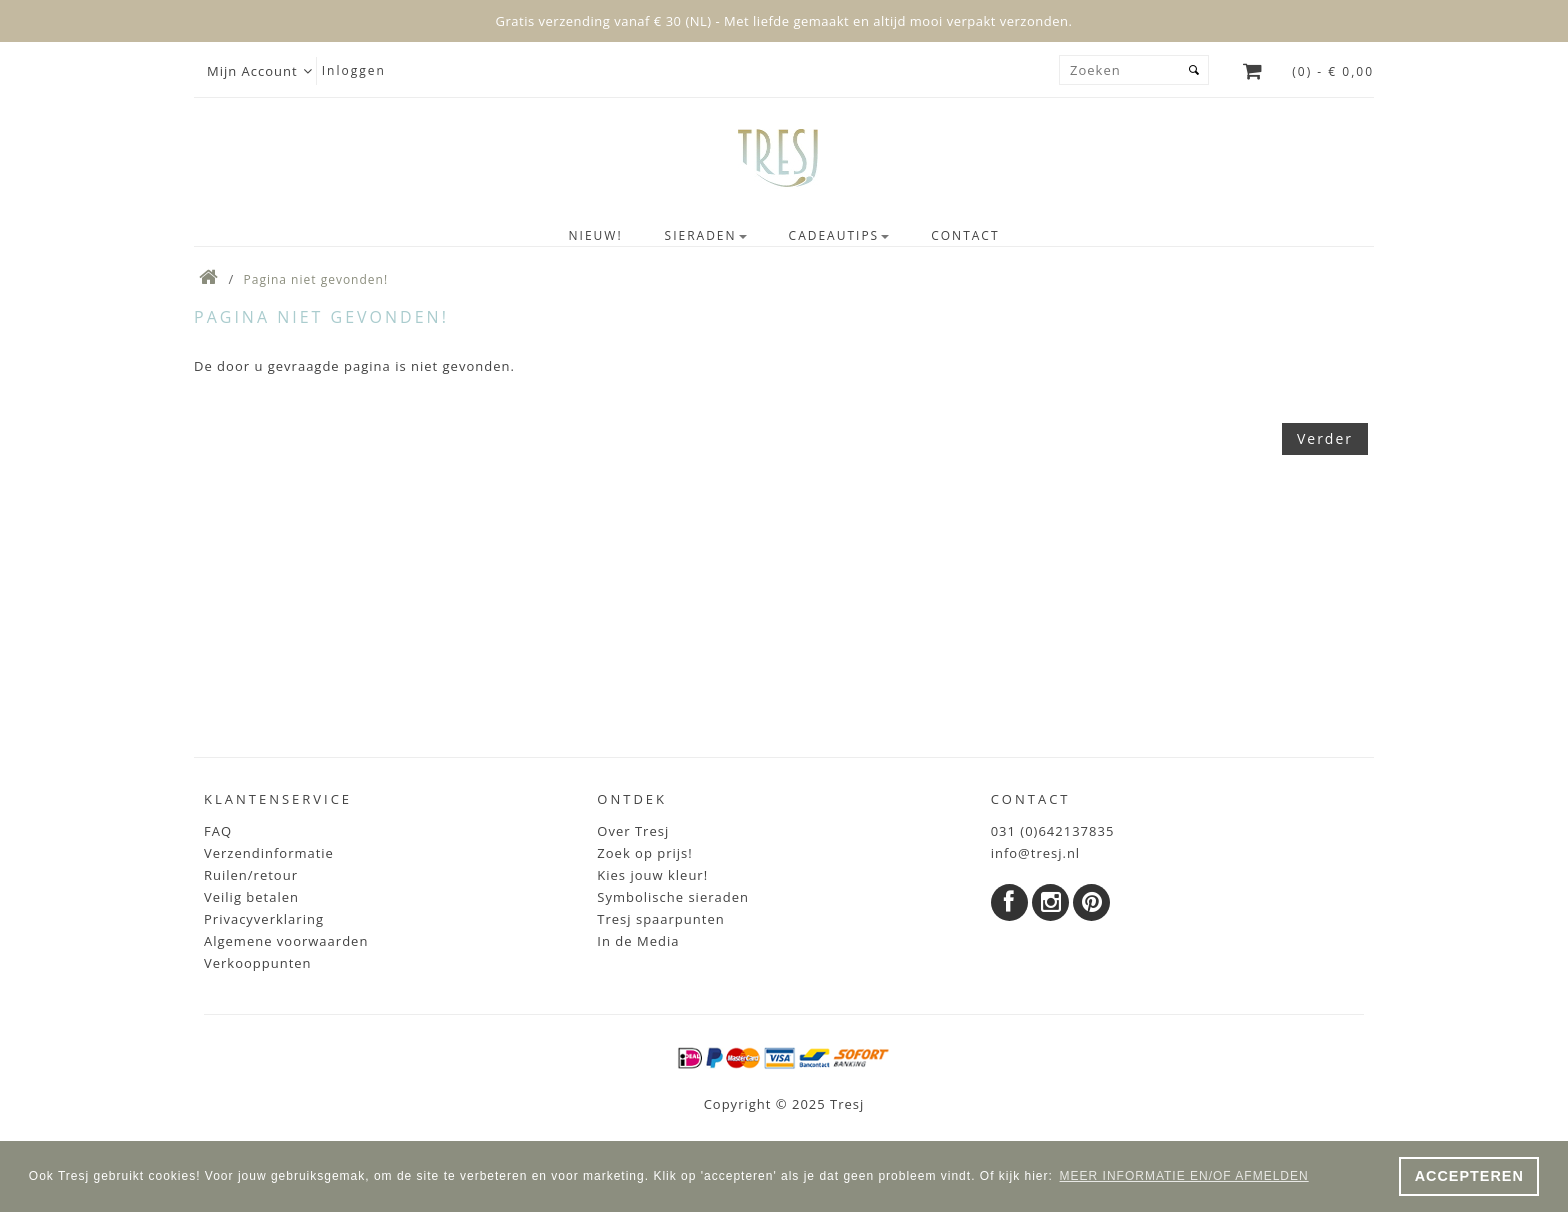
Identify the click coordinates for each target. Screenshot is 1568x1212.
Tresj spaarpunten (660, 919)
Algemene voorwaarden (286, 941)
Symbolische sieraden (673, 897)
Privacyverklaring (264, 919)
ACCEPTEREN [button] (1469, 1176)
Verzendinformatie (269, 853)
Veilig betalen (251, 897)
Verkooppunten (258, 963)
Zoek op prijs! (644, 853)
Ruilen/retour (251, 875)
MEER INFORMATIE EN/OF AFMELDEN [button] (1184, 1176)
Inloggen (354, 70)
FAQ (218, 831)
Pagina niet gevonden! (316, 279)
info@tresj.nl (1036, 853)
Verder (1325, 438)
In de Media (638, 941)
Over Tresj (633, 831)
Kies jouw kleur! (652, 875)
